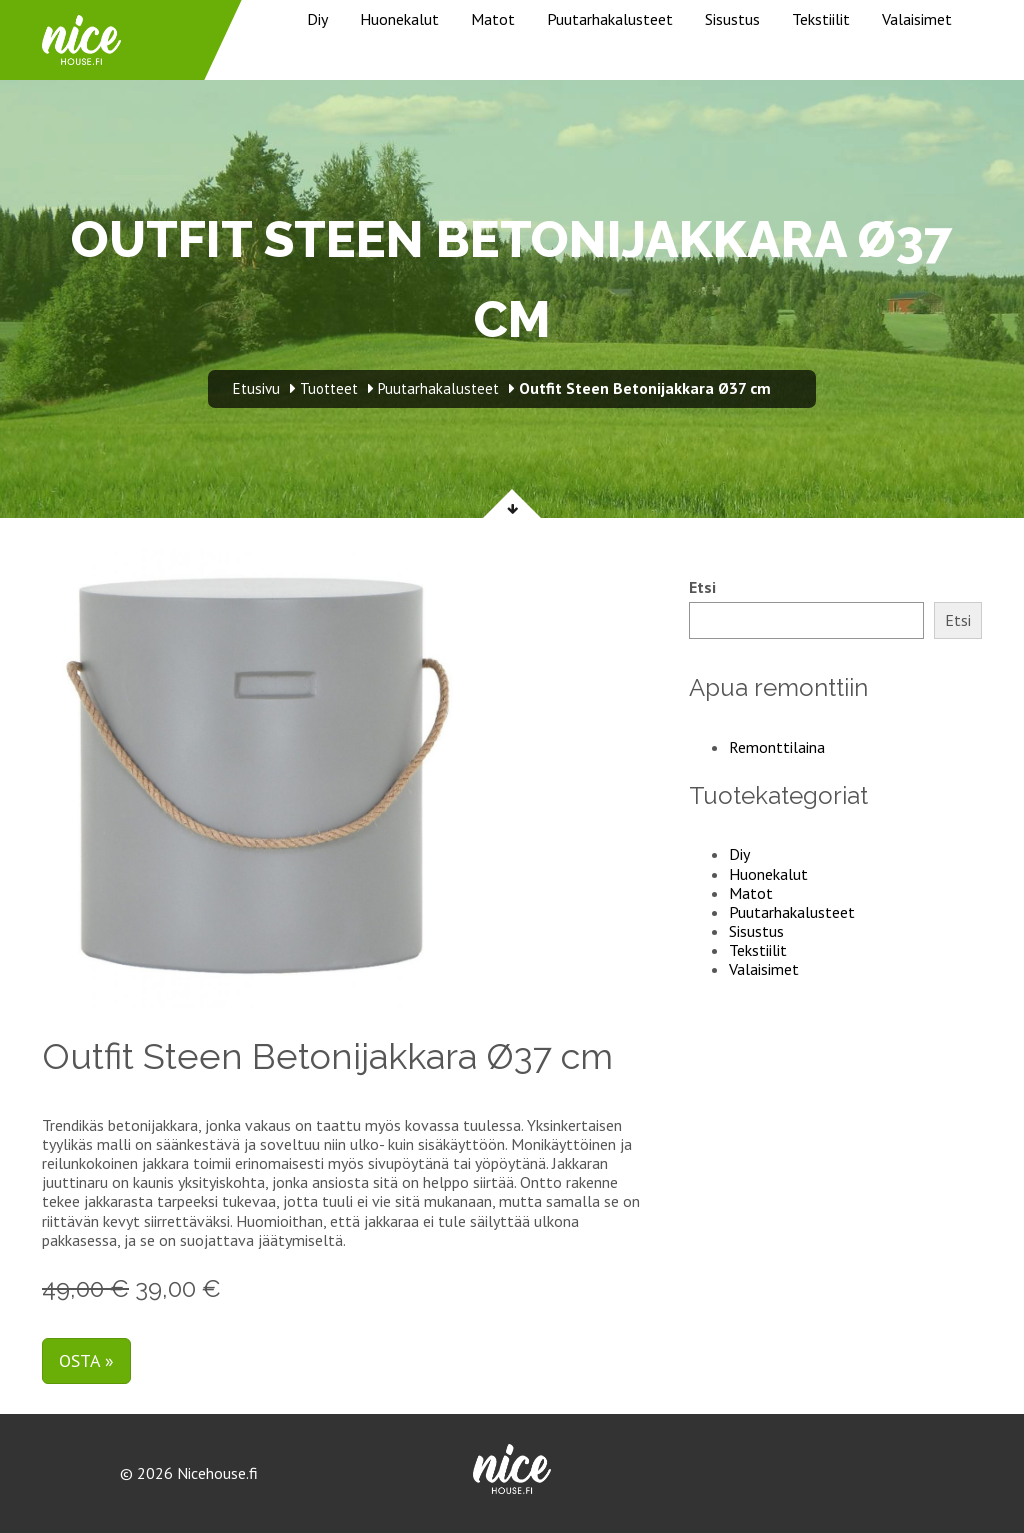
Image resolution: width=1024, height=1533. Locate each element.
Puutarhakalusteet (610, 19)
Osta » (86, 1360)
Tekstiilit (821, 19)
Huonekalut (399, 19)
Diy (317, 19)
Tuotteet (329, 388)
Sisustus (732, 19)
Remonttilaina (777, 747)
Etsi (702, 587)
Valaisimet (917, 19)
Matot (493, 19)
